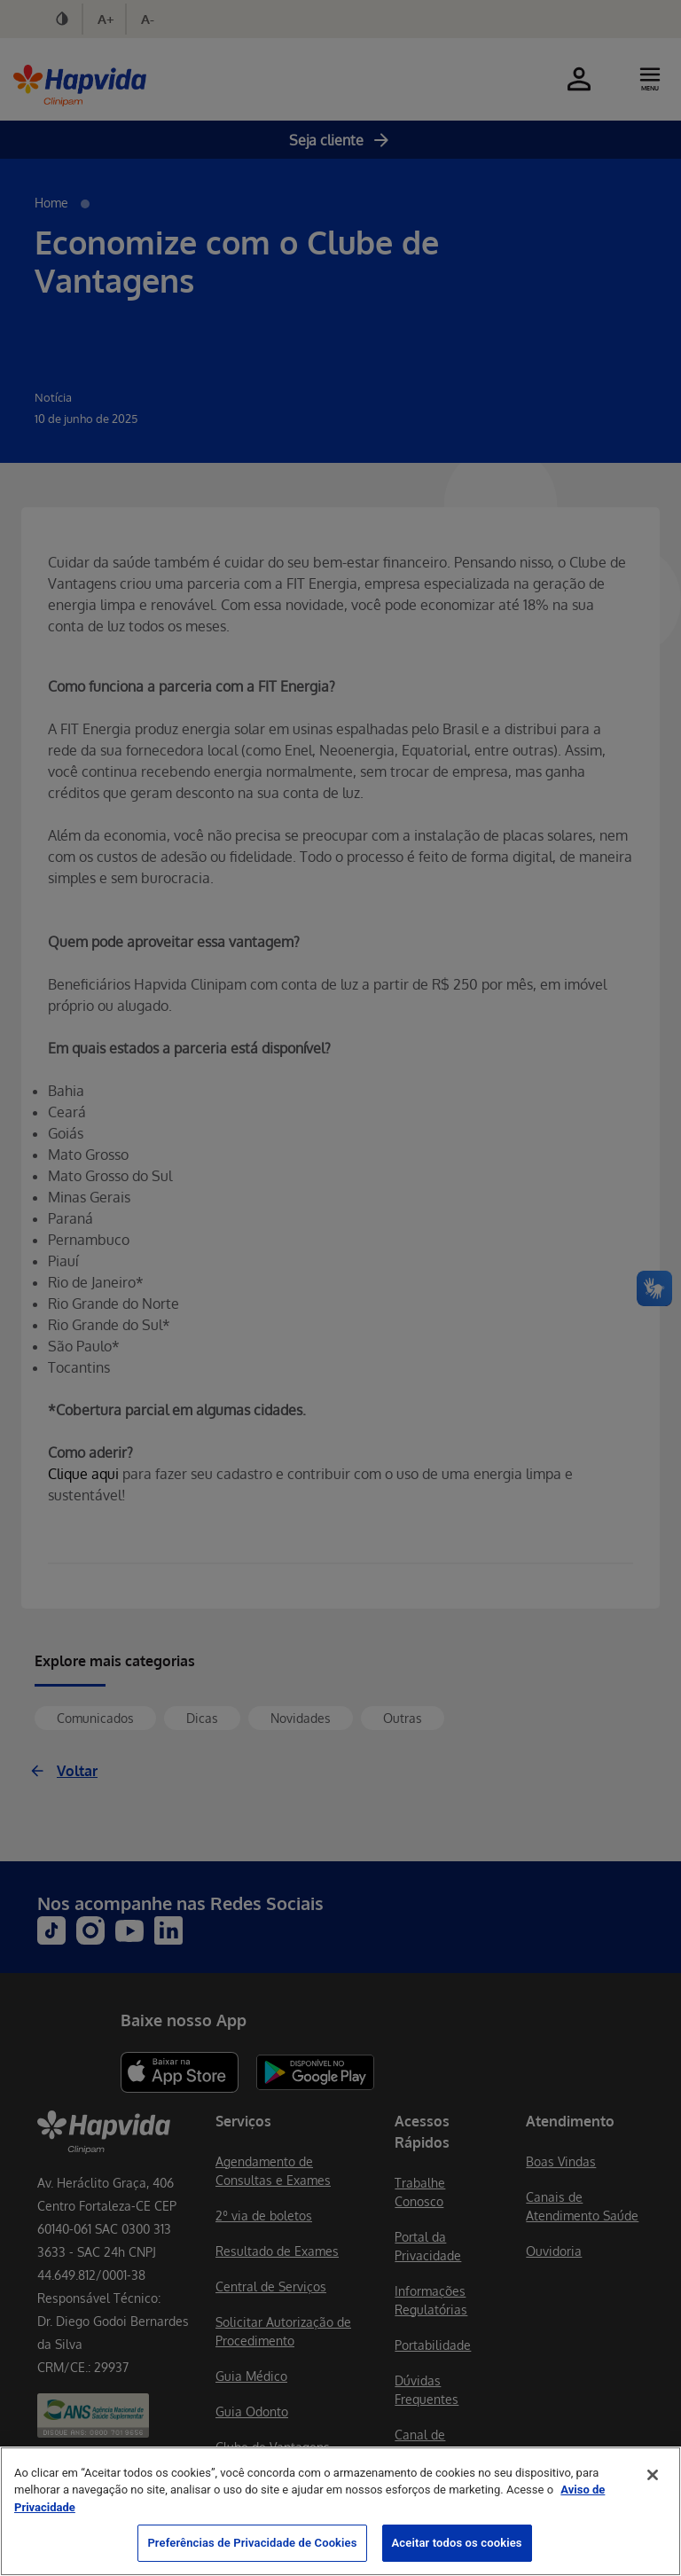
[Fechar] (652, 2474)
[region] (340, 2511)
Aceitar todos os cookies (457, 2542)
